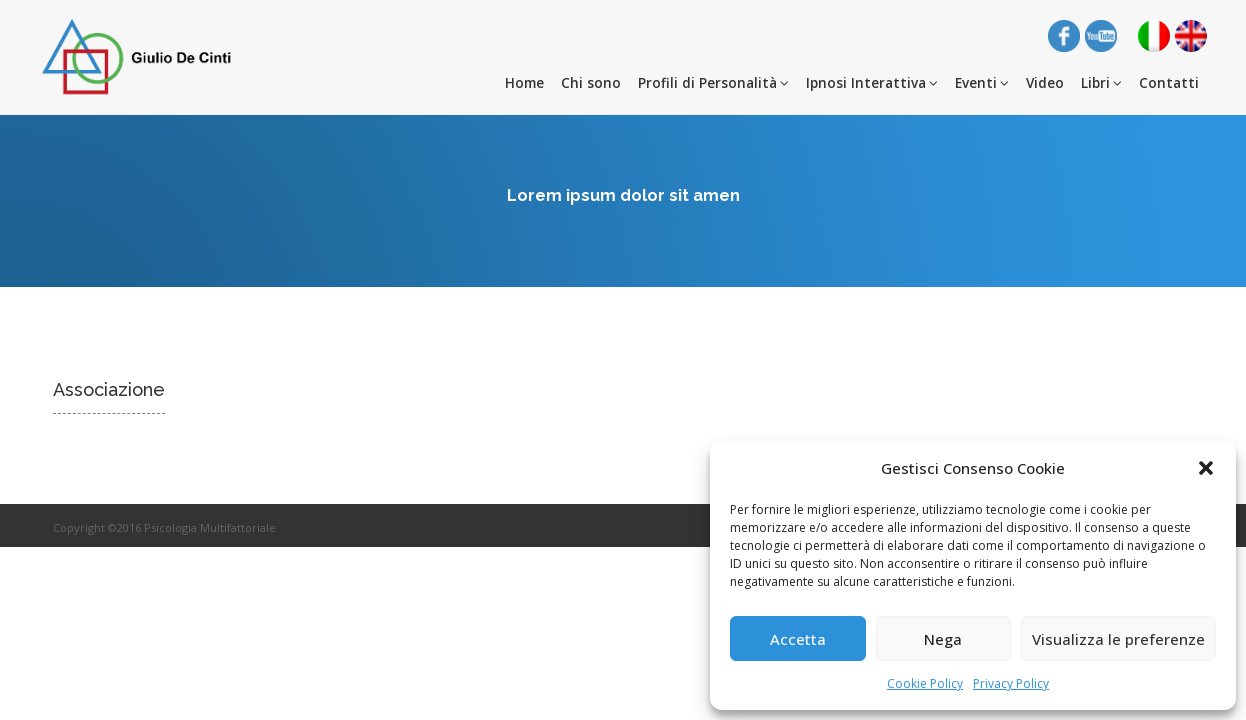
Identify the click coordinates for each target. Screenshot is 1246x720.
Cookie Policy (925, 683)
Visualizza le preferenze (1118, 639)
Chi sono (591, 83)
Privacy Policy (1011, 683)
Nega (943, 639)
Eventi (982, 83)
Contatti (1169, 83)
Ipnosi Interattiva (872, 83)
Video (1045, 83)
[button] (1206, 468)
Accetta (798, 639)
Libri (1101, 83)
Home (524, 83)
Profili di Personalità (713, 83)
